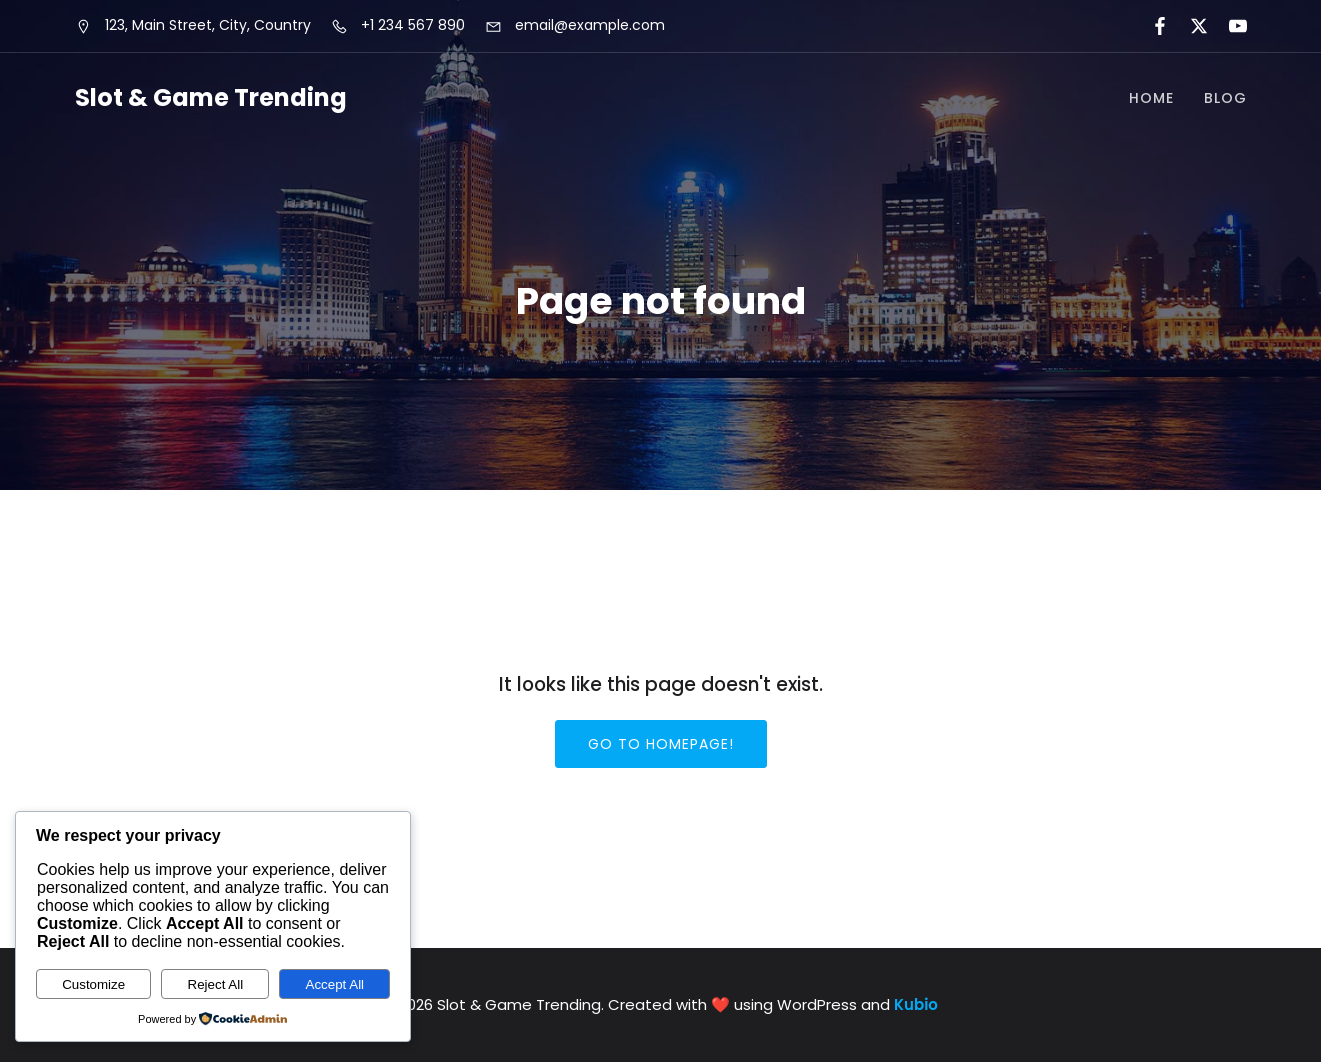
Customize (93, 984)
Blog (1225, 98)
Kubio (916, 1004)
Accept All (335, 984)
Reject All (216, 984)
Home (1151, 98)
